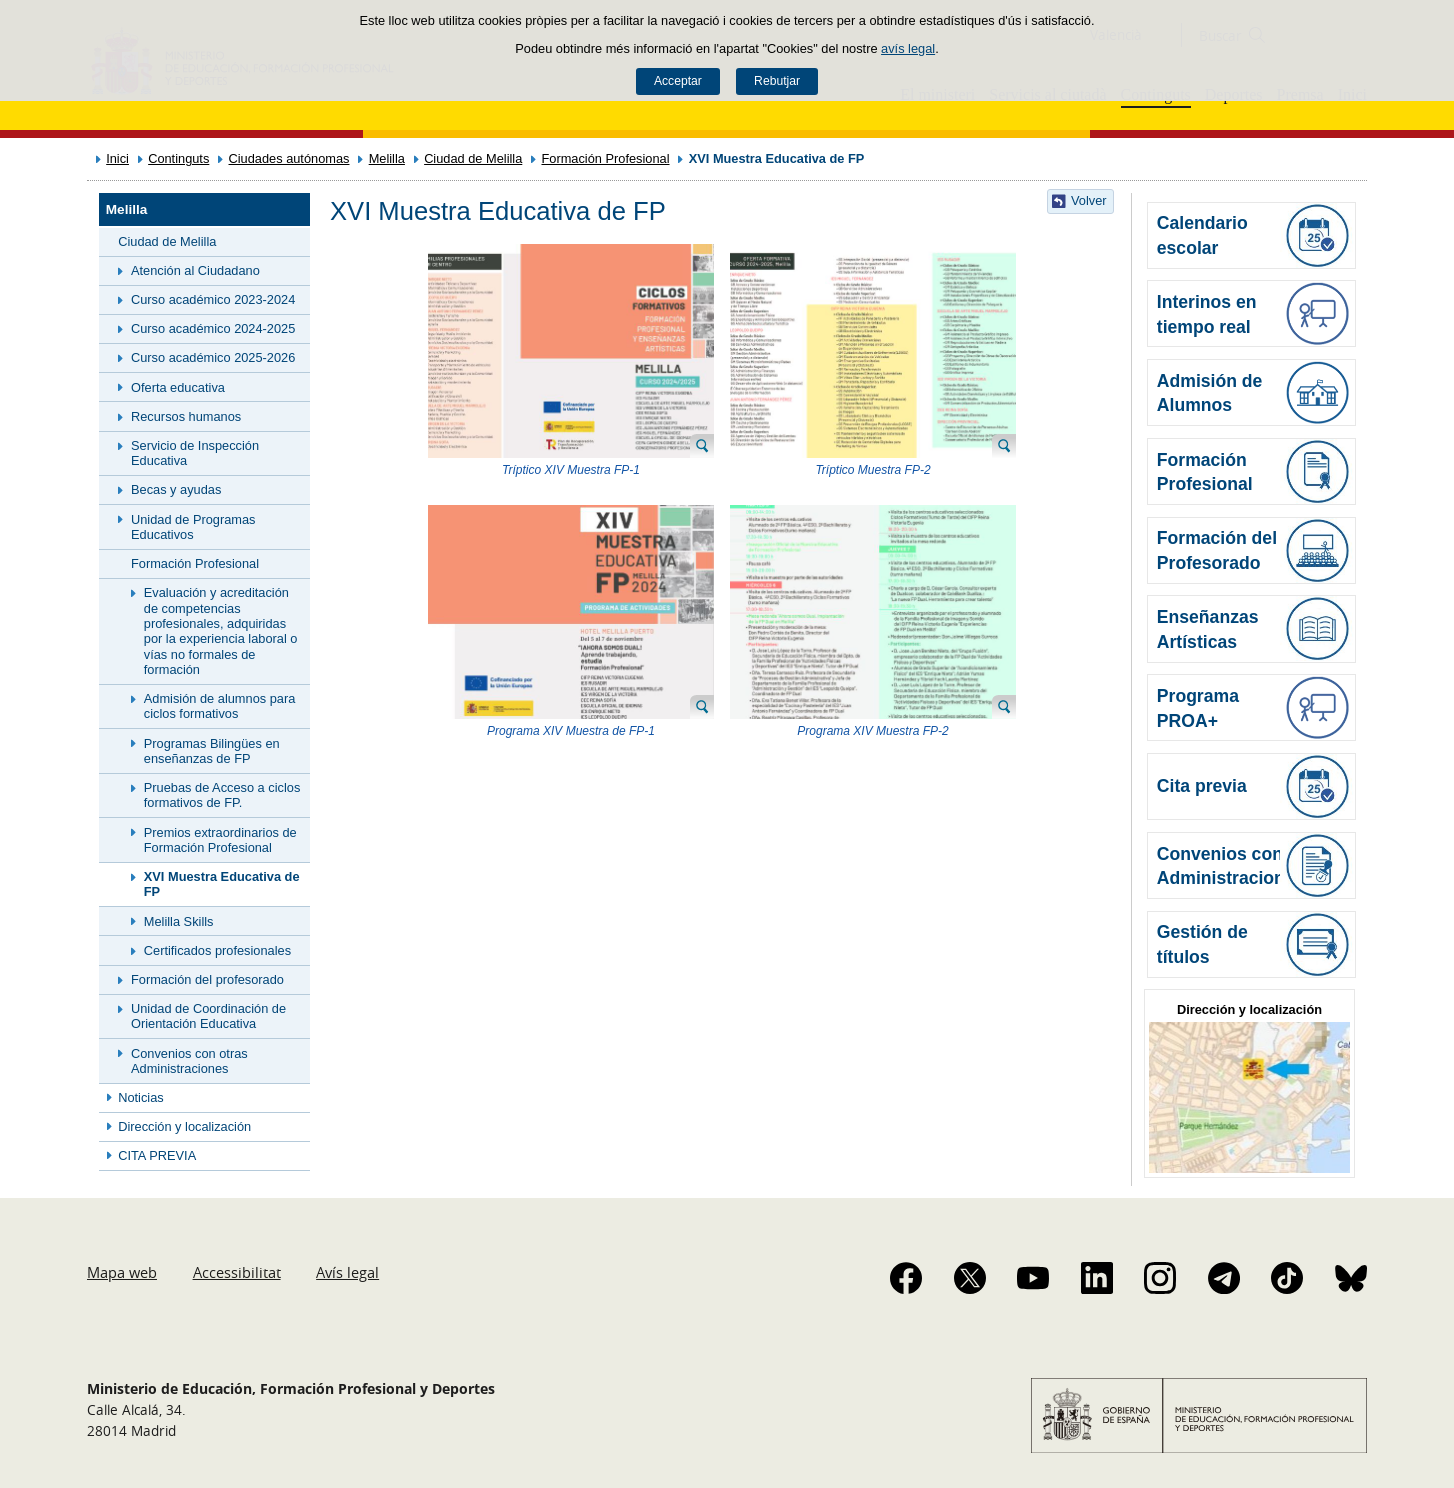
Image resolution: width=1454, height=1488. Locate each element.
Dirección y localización (184, 1126)
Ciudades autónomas (289, 158)
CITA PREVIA (157, 1155)
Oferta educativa (178, 387)
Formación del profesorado (207, 979)
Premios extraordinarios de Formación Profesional (220, 840)
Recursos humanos (186, 416)
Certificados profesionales (217, 950)
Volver (1089, 200)
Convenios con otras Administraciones (189, 1061)
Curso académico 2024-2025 (213, 328)
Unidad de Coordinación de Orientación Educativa (208, 1016)
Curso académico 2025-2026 (213, 357)
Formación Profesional (605, 158)
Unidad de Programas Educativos (193, 527)
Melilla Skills (179, 921)
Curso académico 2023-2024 (213, 299)
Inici (117, 158)
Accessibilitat (237, 1272)
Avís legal (347, 1272)
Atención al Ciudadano (195, 270)
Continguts (178, 158)
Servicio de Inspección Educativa (195, 453)
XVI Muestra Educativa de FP (222, 884)
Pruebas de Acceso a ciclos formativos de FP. (222, 795)
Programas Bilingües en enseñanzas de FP (212, 751)
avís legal (908, 48)
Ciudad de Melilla (473, 158)
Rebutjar (777, 81)
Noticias (141, 1097)
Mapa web (122, 1272)
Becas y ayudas (176, 489)
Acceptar (678, 81)
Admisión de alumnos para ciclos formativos (220, 706)
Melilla (387, 158)
